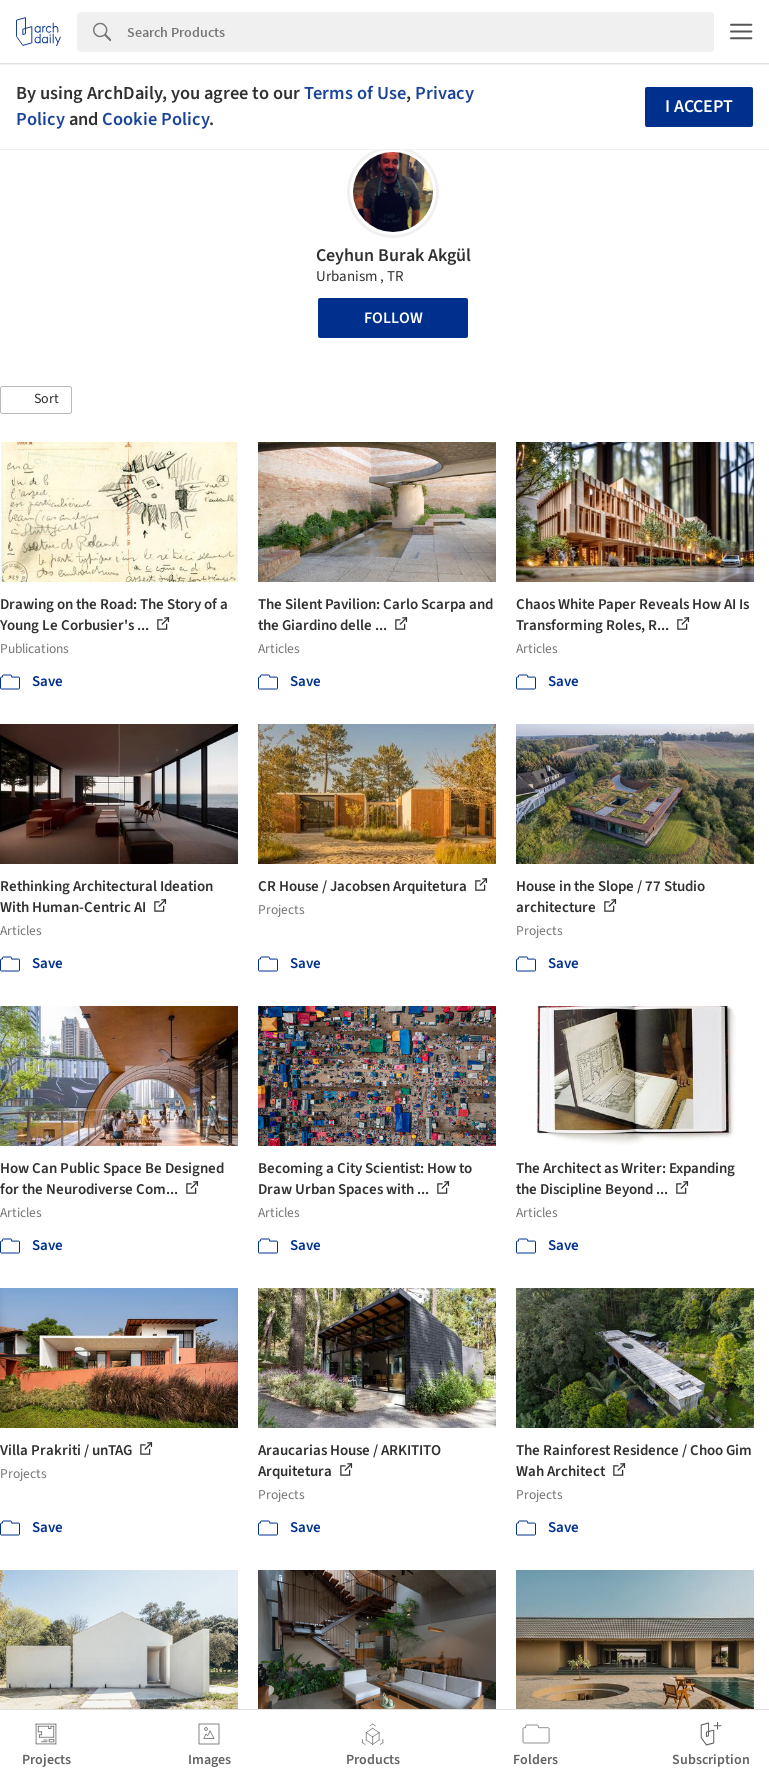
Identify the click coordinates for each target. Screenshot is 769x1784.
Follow (393, 318)
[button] (36, 400)
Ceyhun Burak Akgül (393, 255)
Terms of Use (355, 93)
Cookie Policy (155, 119)
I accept (699, 106)
